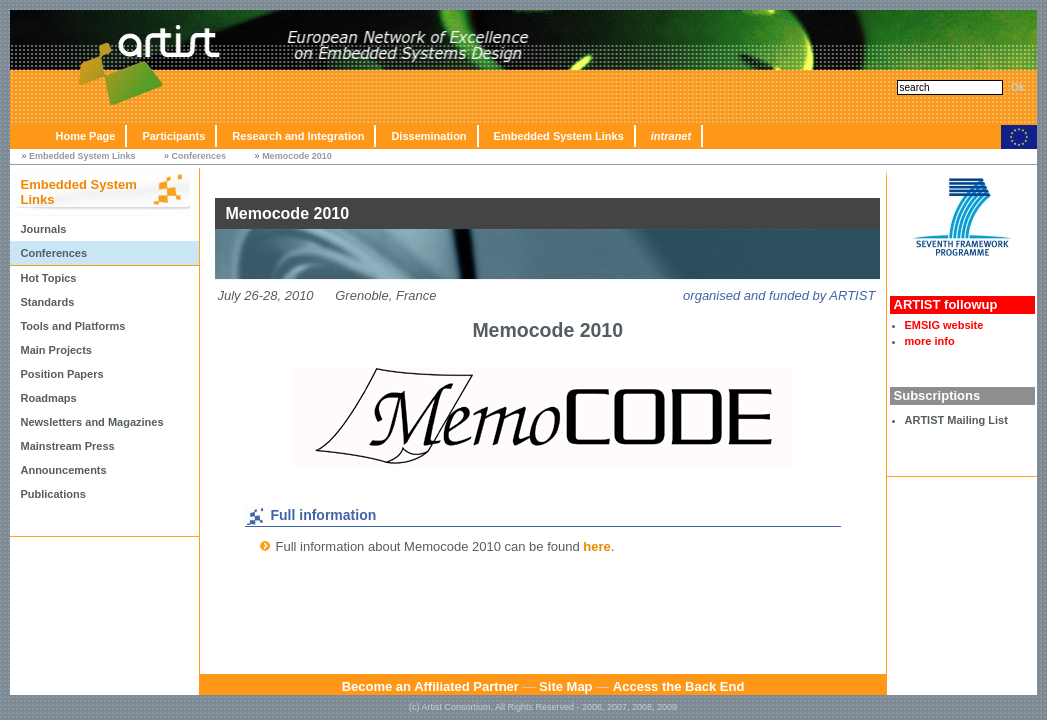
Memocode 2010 (297, 156)
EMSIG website (944, 325)
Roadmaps (48, 398)
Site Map (565, 686)
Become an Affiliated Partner (430, 686)
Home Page (85, 136)
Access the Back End (679, 686)
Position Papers (61, 374)
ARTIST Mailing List (956, 420)
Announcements (63, 470)
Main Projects (56, 350)
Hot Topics (48, 278)
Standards (47, 302)
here (596, 546)
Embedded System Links (559, 136)
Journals (43, 229)
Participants (173, 136)
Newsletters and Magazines (91, 422)
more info (930, 341)
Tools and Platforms (72, 326)
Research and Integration (298, 136)
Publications (52, 494)
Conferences (199, 156)
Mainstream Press (67, 446)
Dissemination (428, 136)
